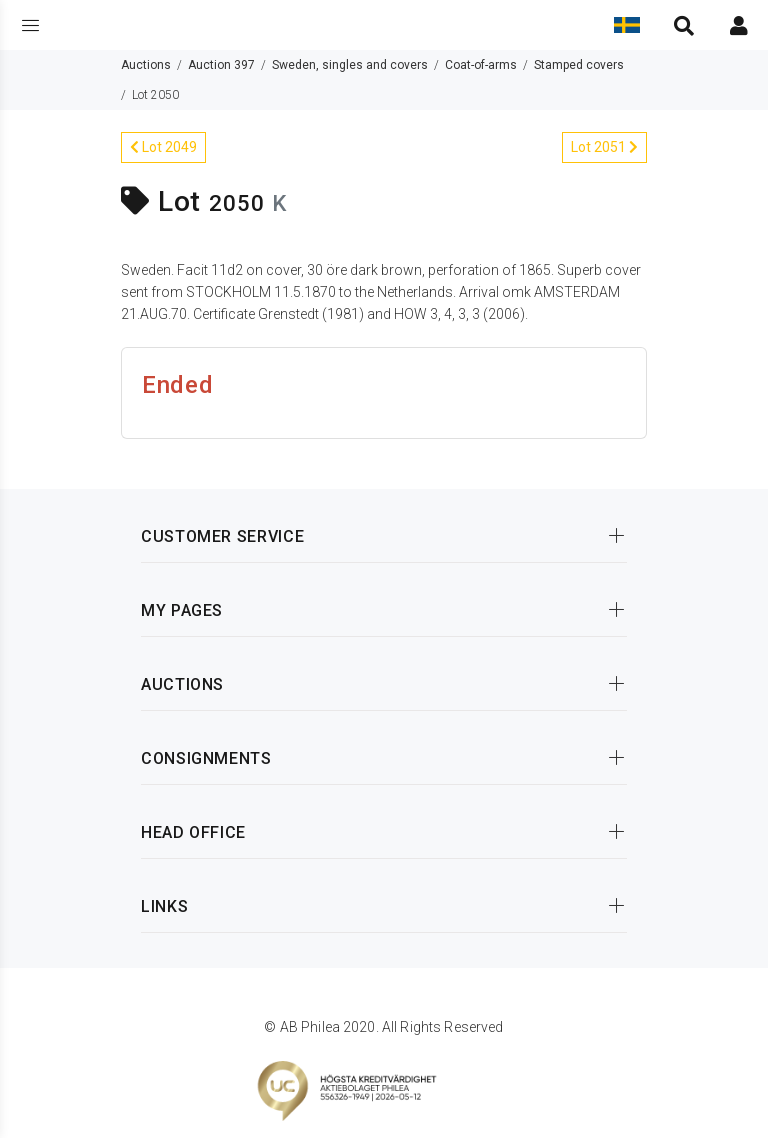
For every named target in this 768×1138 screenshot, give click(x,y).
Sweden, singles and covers (350, 65)
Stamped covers (579, 65)
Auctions (146, 65)
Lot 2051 (604, 147)
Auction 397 (221, 65)
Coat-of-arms (481, 65)
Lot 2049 (163, 147)
